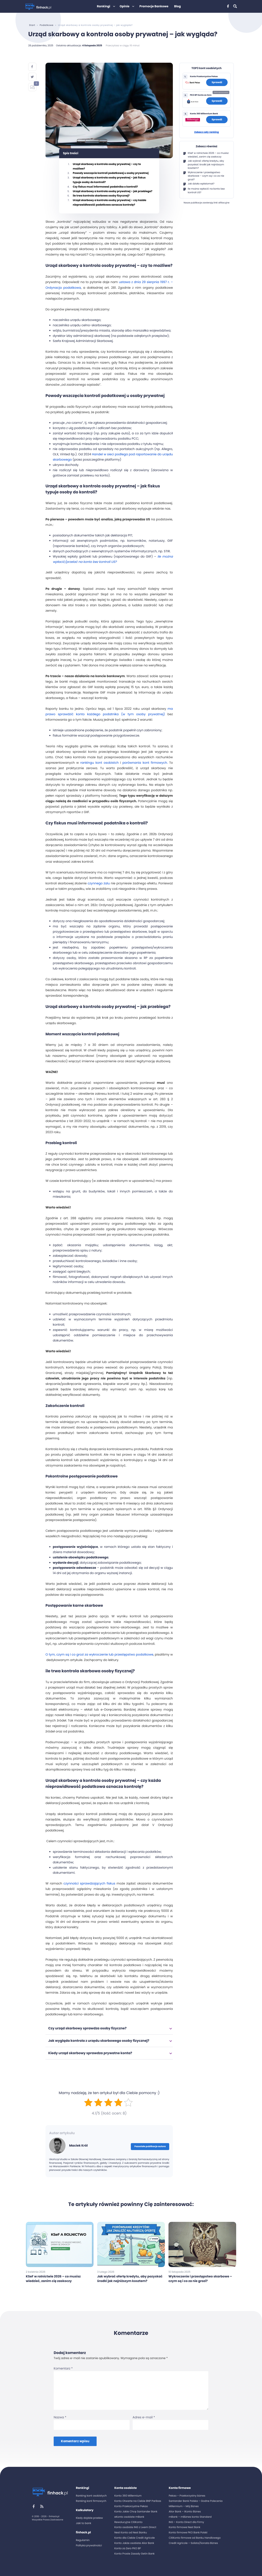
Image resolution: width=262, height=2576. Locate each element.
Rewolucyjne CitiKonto (128, 2522)
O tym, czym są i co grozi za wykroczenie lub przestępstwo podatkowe (99, 1654)
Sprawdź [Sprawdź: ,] (217, 82)
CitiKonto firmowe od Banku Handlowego (195, 2538)
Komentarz (63, 2368)
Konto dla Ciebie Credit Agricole (134, 2538)
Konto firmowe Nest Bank (184, 2527)
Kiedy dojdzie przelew (89, 2518)
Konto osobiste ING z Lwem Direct (135, 2527)
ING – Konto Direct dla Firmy (186, 2522)
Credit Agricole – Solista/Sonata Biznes (193, 2543)
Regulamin (83, 2540)
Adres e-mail (144, 2417)
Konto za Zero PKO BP (127, 2548)
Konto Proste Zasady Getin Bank (134, 2553)
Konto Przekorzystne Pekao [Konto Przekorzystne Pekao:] (204, 76)
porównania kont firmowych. (145, 762)
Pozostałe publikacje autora (150, 2146)
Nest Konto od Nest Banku (130, 2532)
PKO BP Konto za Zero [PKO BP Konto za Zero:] (200, 94)
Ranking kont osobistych (91, 2495)
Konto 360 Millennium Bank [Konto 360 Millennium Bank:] (204, 112)
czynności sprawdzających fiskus (89, 1883)
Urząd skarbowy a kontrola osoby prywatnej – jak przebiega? (112, 191)
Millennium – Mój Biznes (184, 2506)
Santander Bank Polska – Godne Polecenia (196, 2501)
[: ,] (228, 6)
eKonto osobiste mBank (129, 2517)
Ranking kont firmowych (91, 2501)
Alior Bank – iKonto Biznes (185, 2511)
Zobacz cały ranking (206, 131)
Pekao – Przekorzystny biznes (187, 2495)
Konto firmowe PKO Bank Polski (188, 2532)
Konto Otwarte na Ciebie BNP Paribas (137, 2501)
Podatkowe (46, 25)
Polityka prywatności (89, 2545)
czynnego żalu (99, 883)
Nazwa (60, 2417)
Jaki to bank (83, 2523)
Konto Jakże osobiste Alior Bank (134, 2543)
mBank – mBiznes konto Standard (190, 2517)
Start (32, 25)
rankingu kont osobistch (99, 762)
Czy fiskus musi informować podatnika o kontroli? (105, 186)
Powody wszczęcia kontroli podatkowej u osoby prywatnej (111, 173)
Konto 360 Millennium (128, 2495)
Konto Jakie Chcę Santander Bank (135, 2511)
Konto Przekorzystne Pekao (131, 2506)
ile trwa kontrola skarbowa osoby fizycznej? (101, 195)
